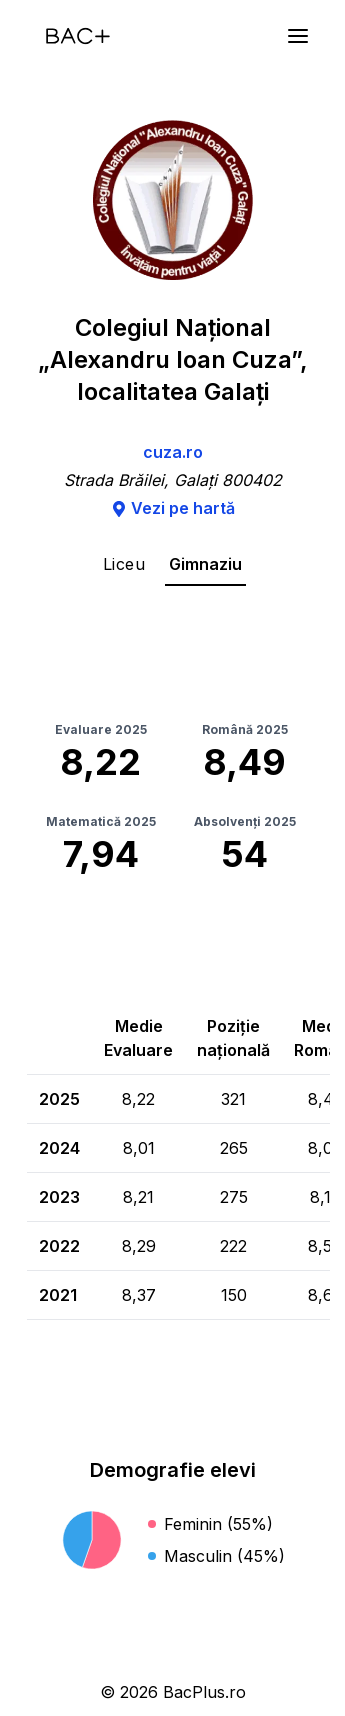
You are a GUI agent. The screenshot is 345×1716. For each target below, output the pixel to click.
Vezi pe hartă (173, 508)
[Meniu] (298, 36)
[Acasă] (78, 36)
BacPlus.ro (204, 1692)
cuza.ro (173, 452)
